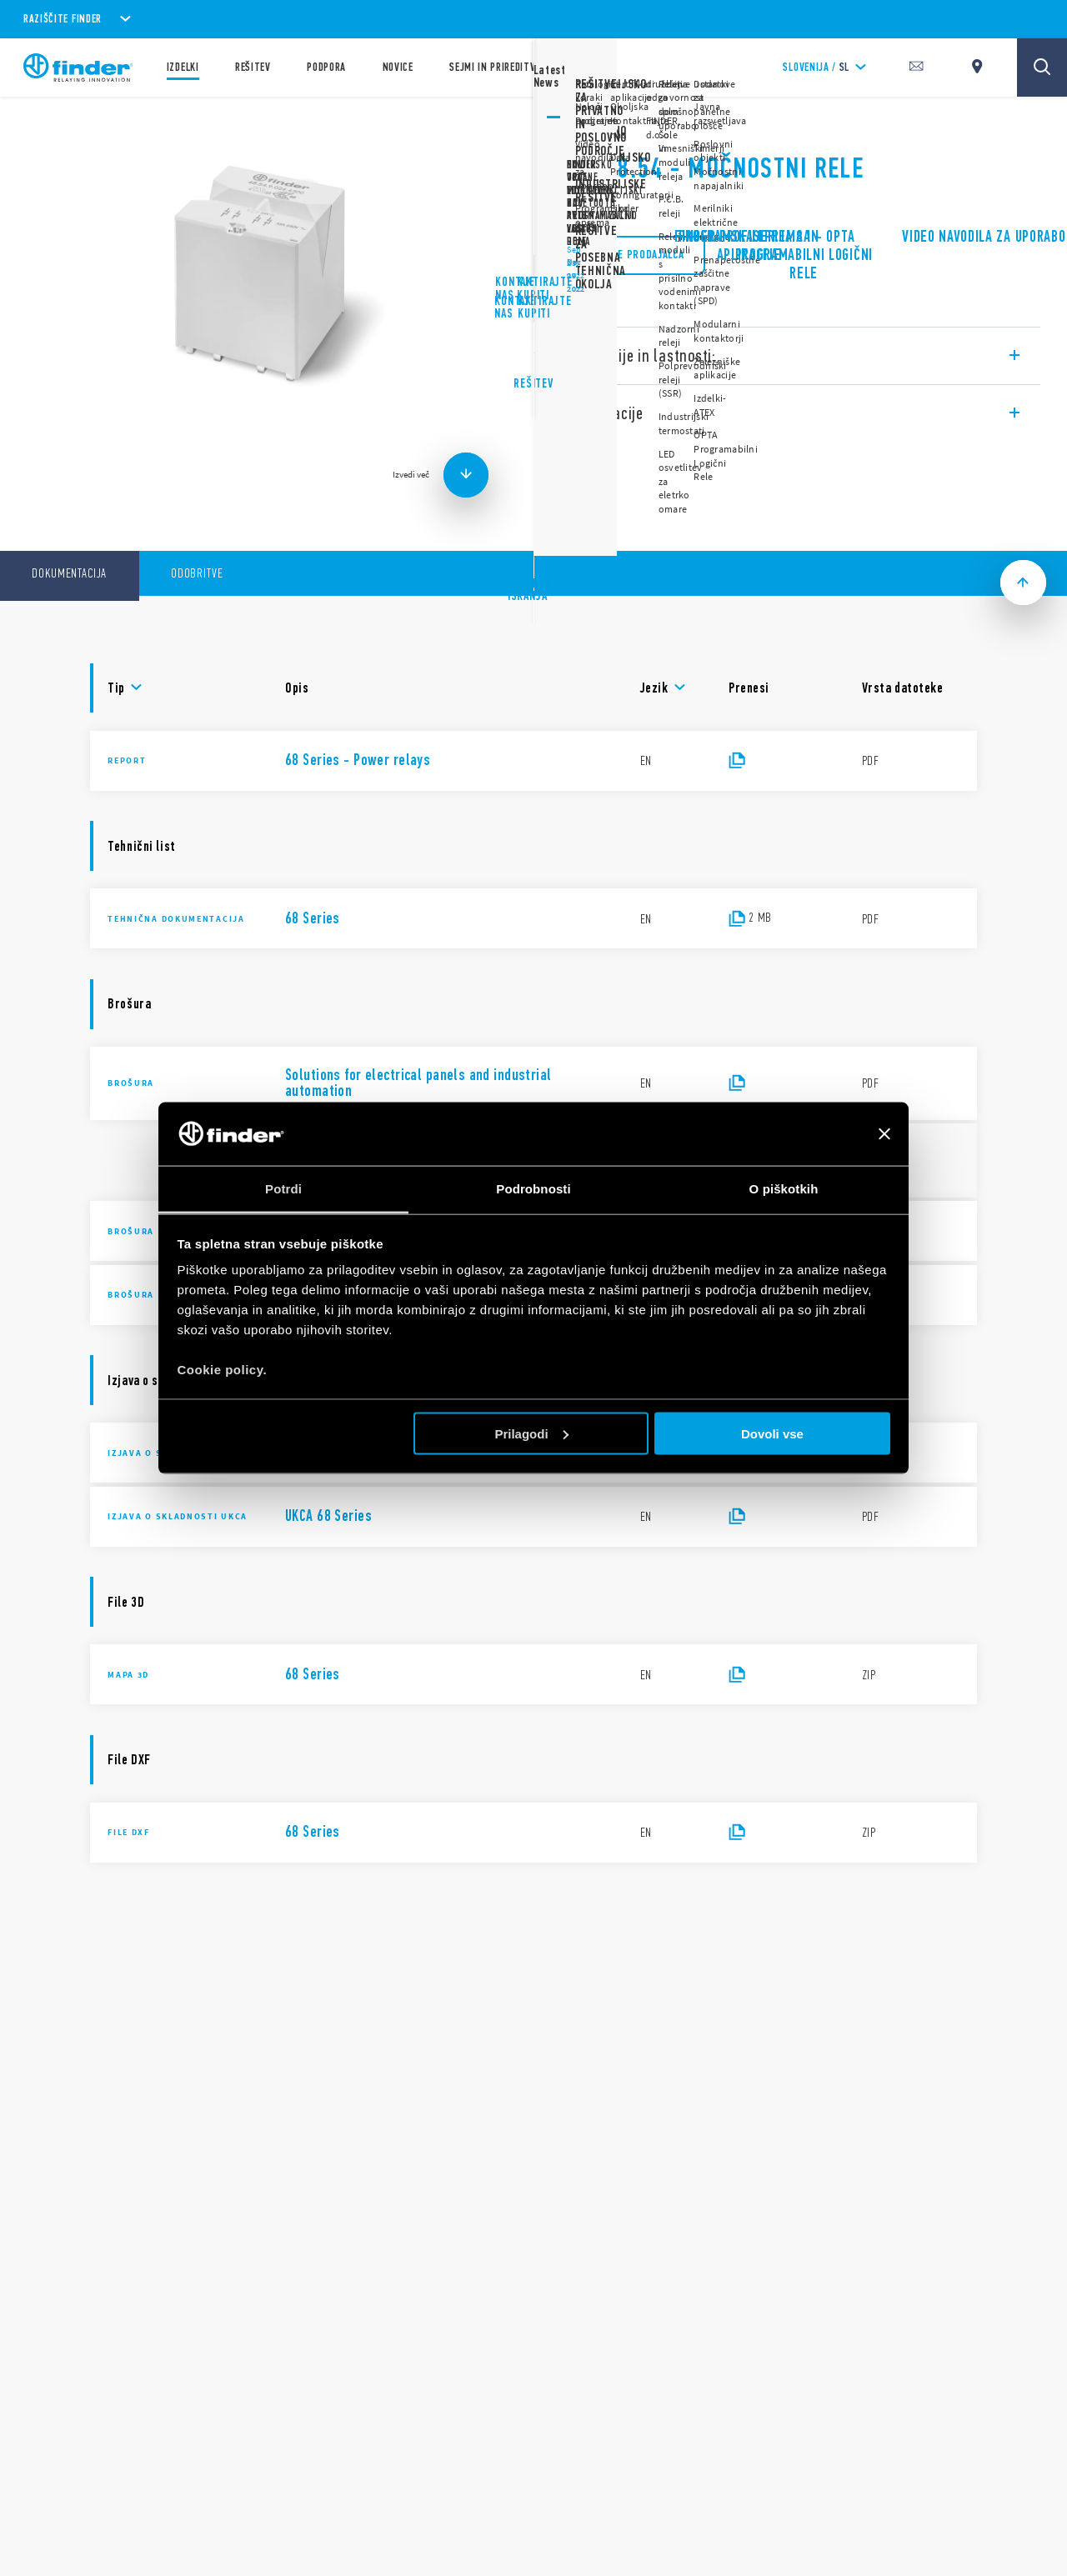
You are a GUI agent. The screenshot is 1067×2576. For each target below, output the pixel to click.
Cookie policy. (223, 1370)
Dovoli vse (772, 1433)
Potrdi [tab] (283, 1189)
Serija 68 (581, 125)
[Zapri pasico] (884, 1133)
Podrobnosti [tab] (533, 1189)
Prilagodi (531, 1433)
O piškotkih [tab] (784, 1189)
